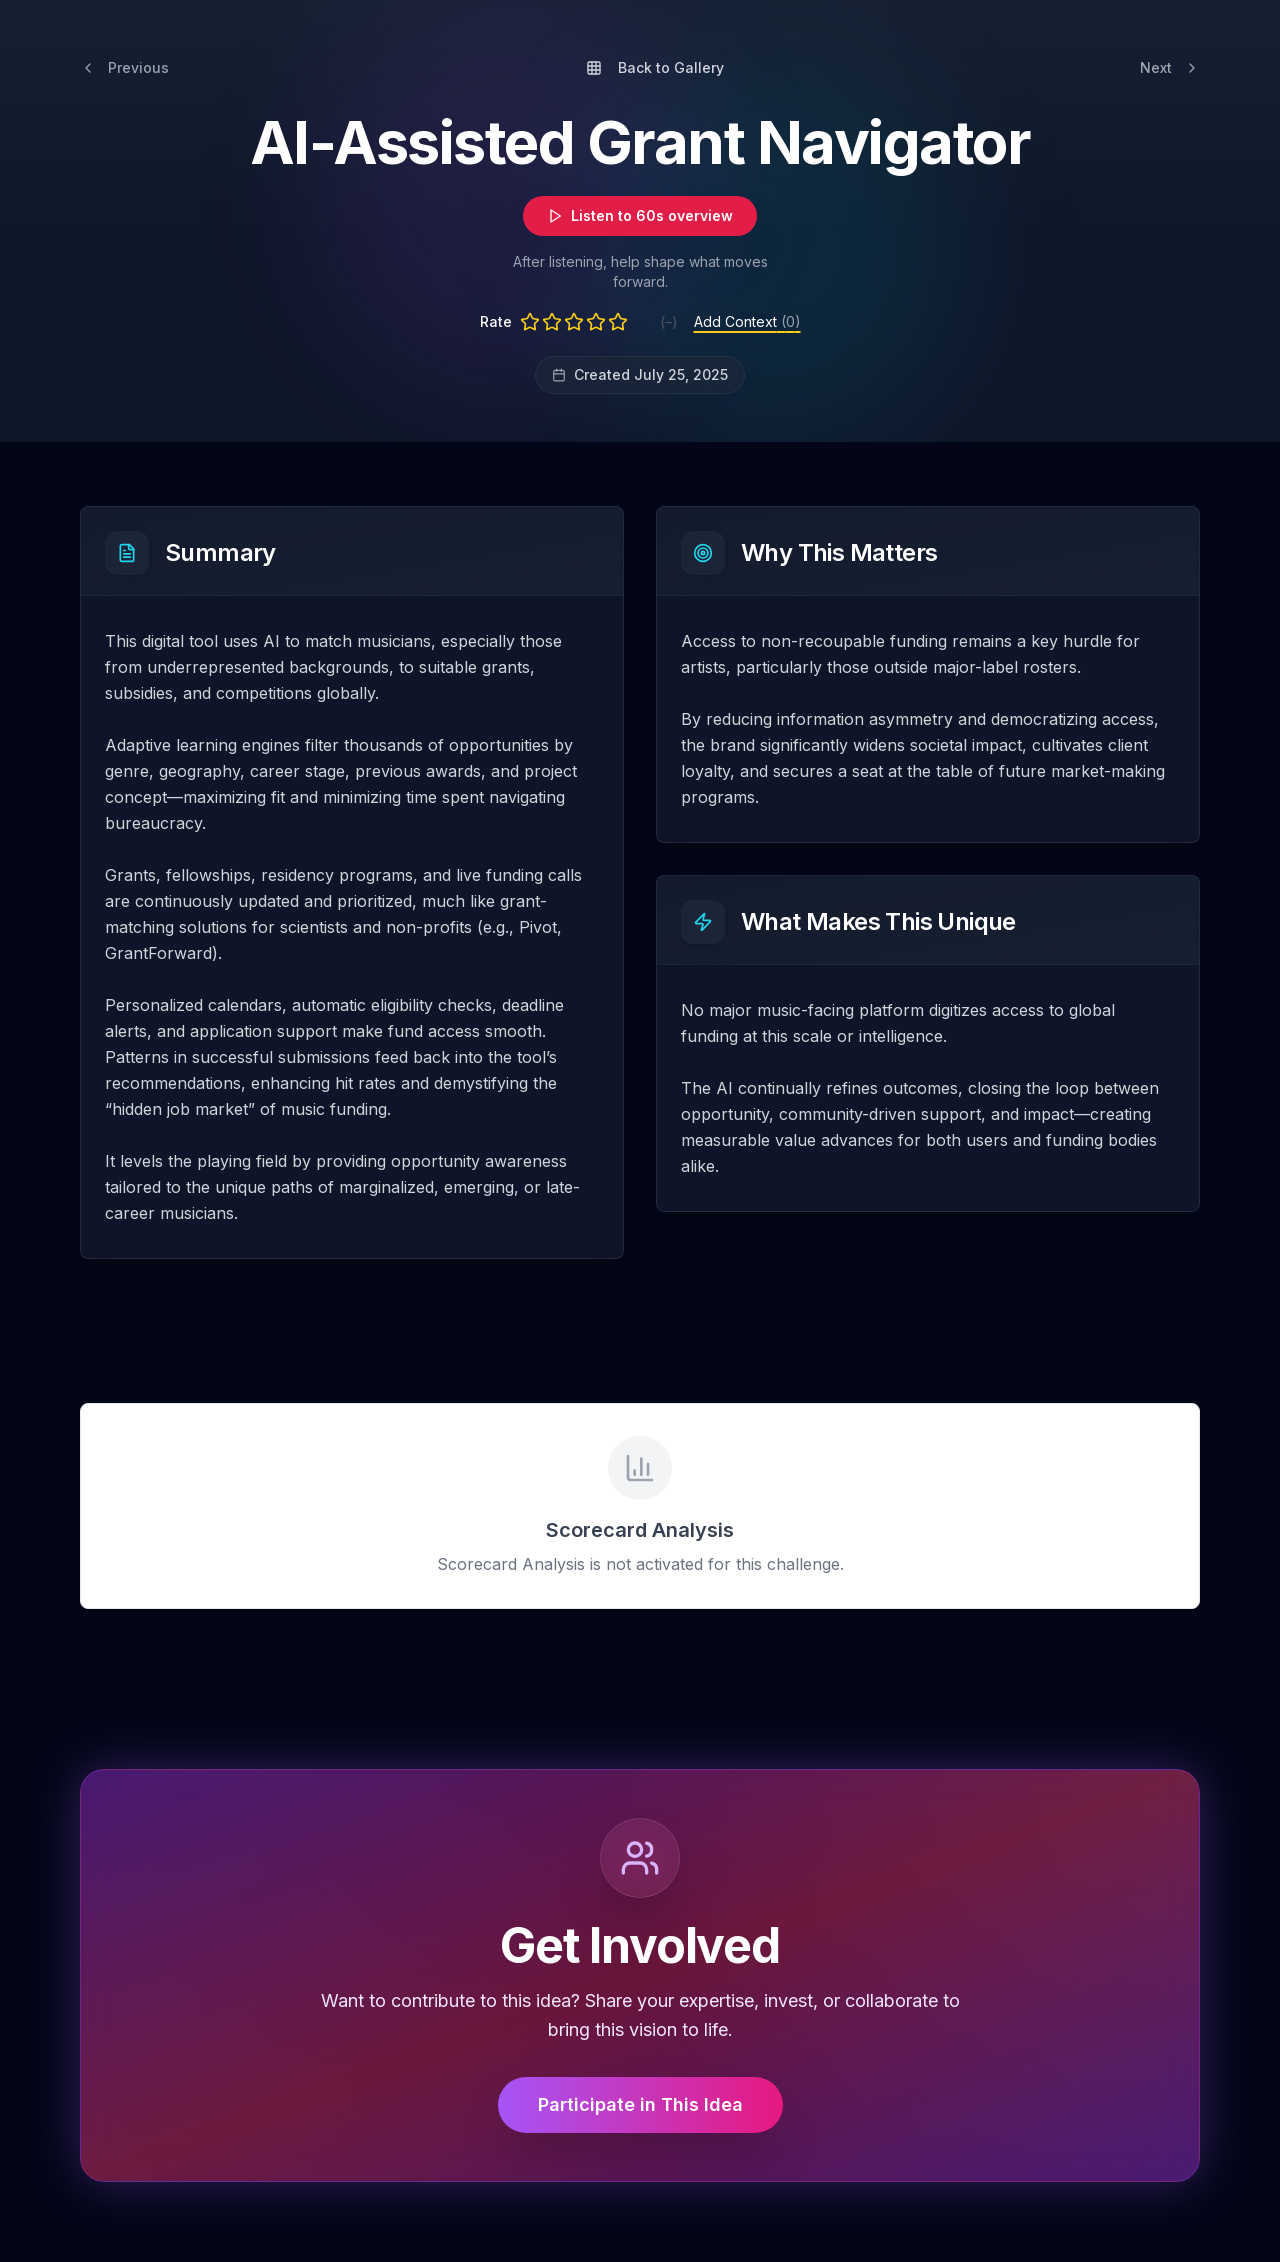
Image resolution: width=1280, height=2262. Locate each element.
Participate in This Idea (640, 2104)
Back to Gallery (655, 67)
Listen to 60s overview (640, 215)
